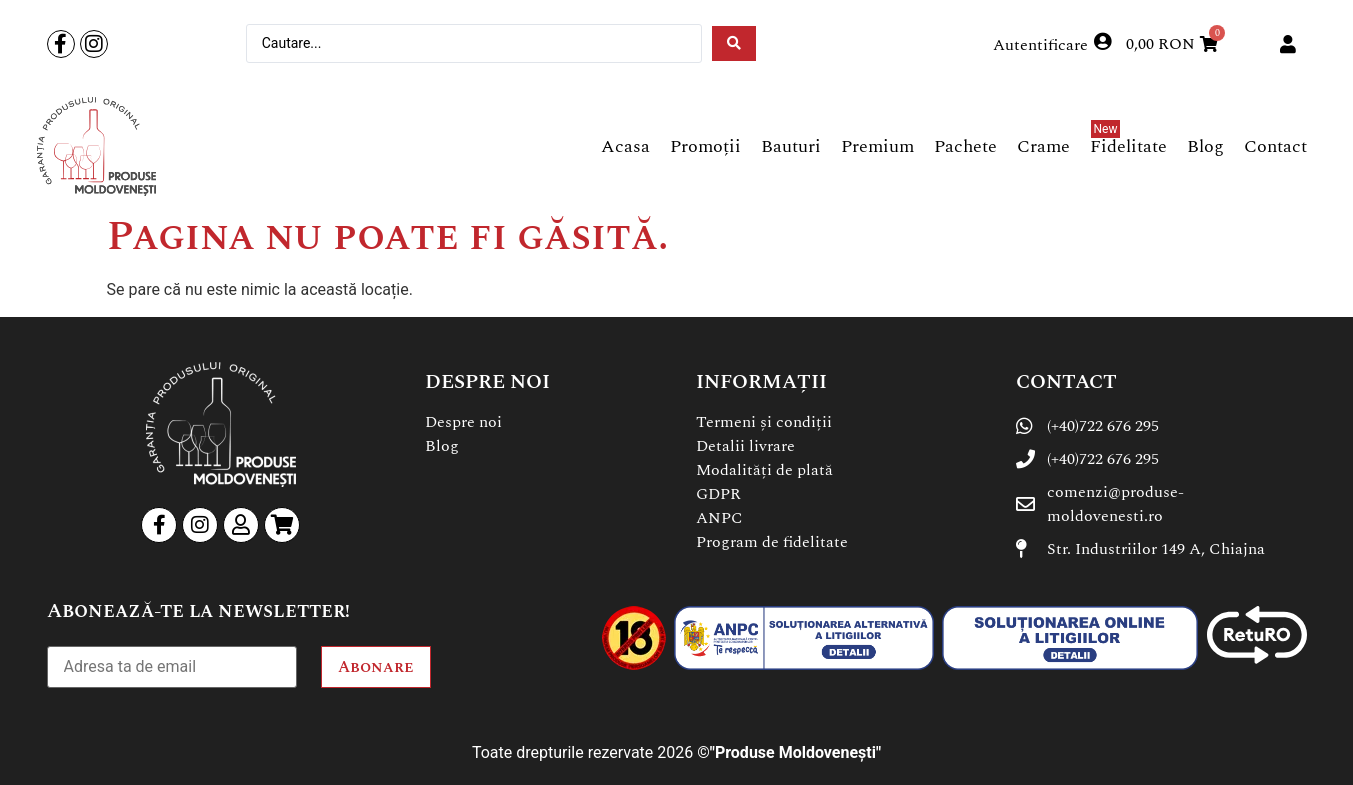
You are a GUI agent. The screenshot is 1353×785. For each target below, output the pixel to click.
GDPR (718, 494)
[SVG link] (96, 146)
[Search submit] (734, 43)
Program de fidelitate (772, 542)
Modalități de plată (764, 470)
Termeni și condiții (764, 422)
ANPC (719, 518)
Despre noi (463, 422)
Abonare (376, 667)
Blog (442, 446)
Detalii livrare (745, 446)
